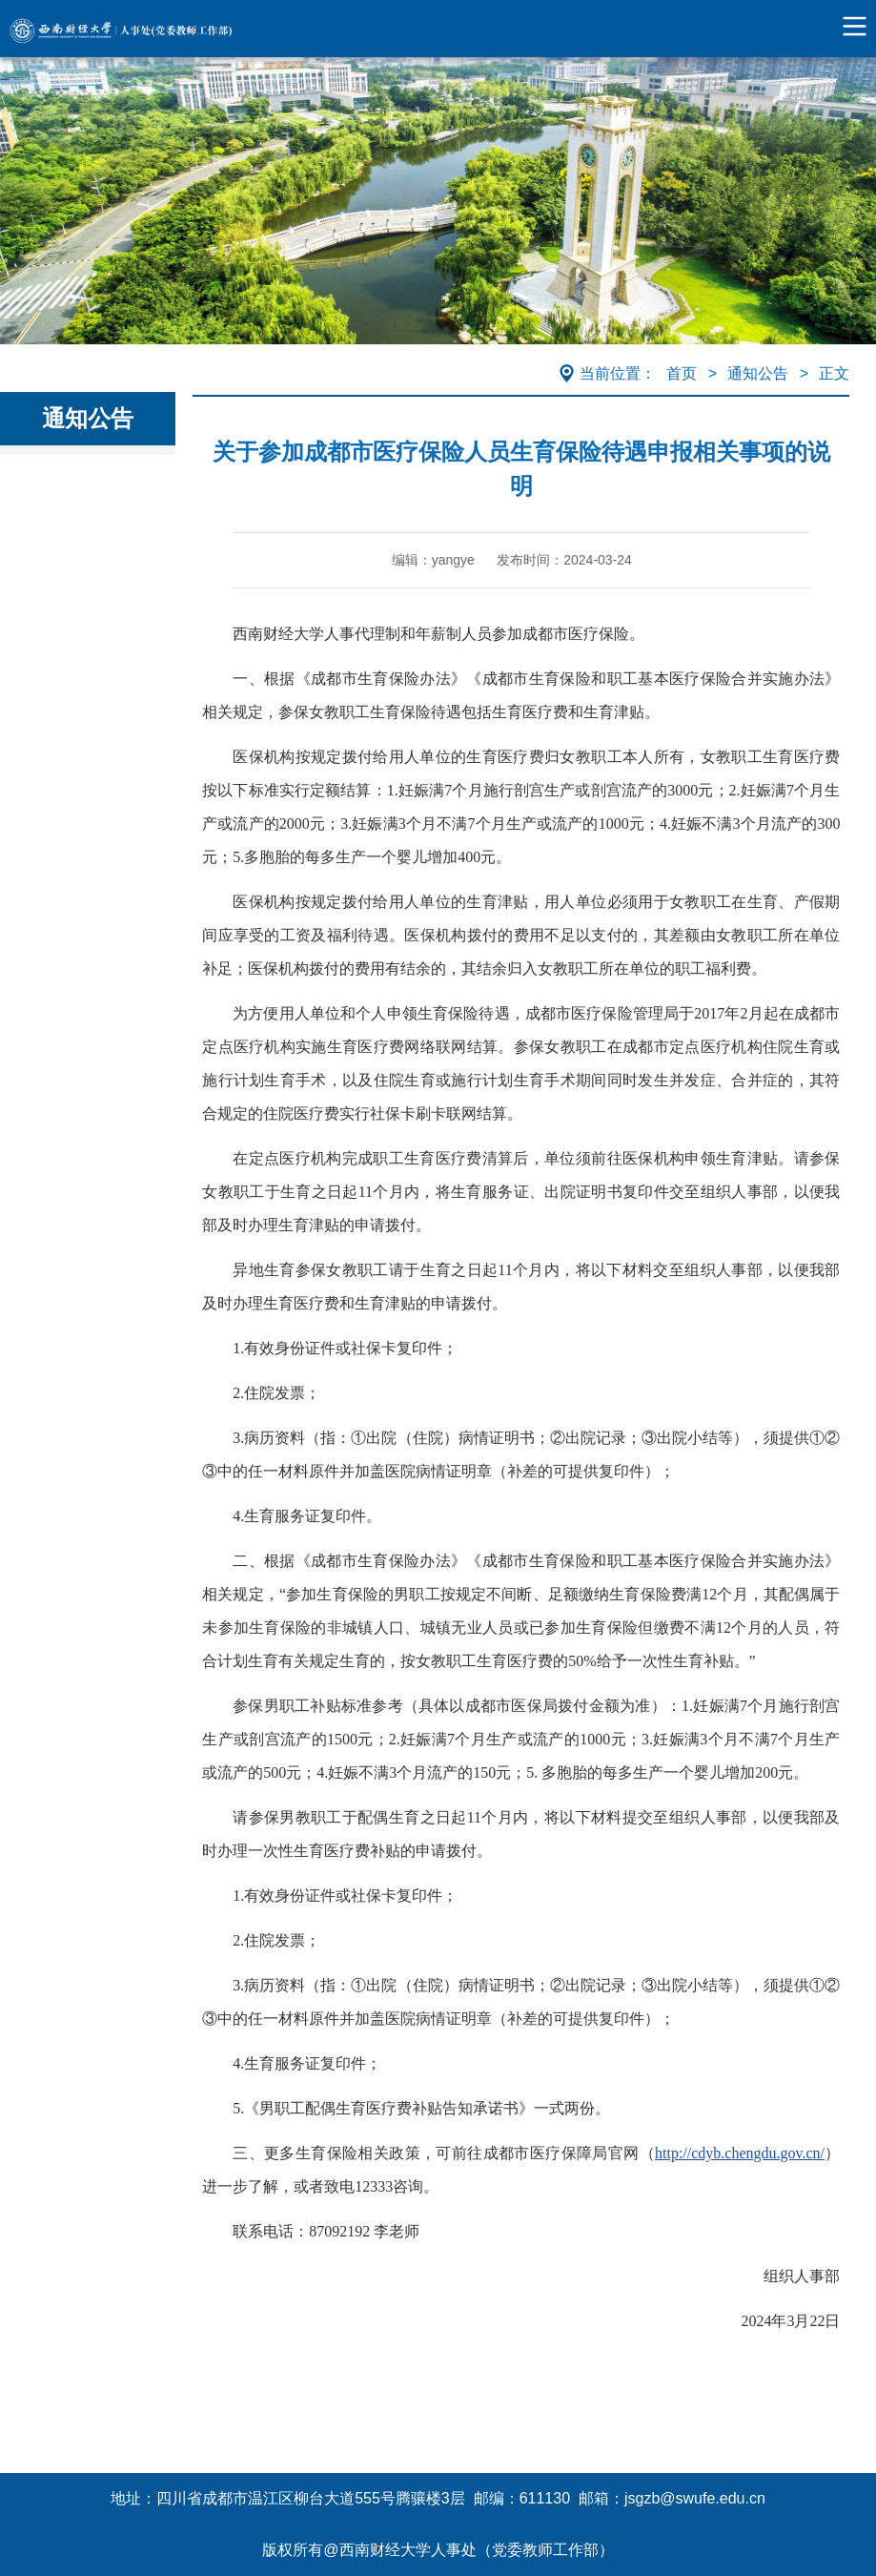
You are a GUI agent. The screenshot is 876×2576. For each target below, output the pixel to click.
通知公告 (757, 373)
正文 (834, 373)
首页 (681, 373)
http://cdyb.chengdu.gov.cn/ (740, 2153)
